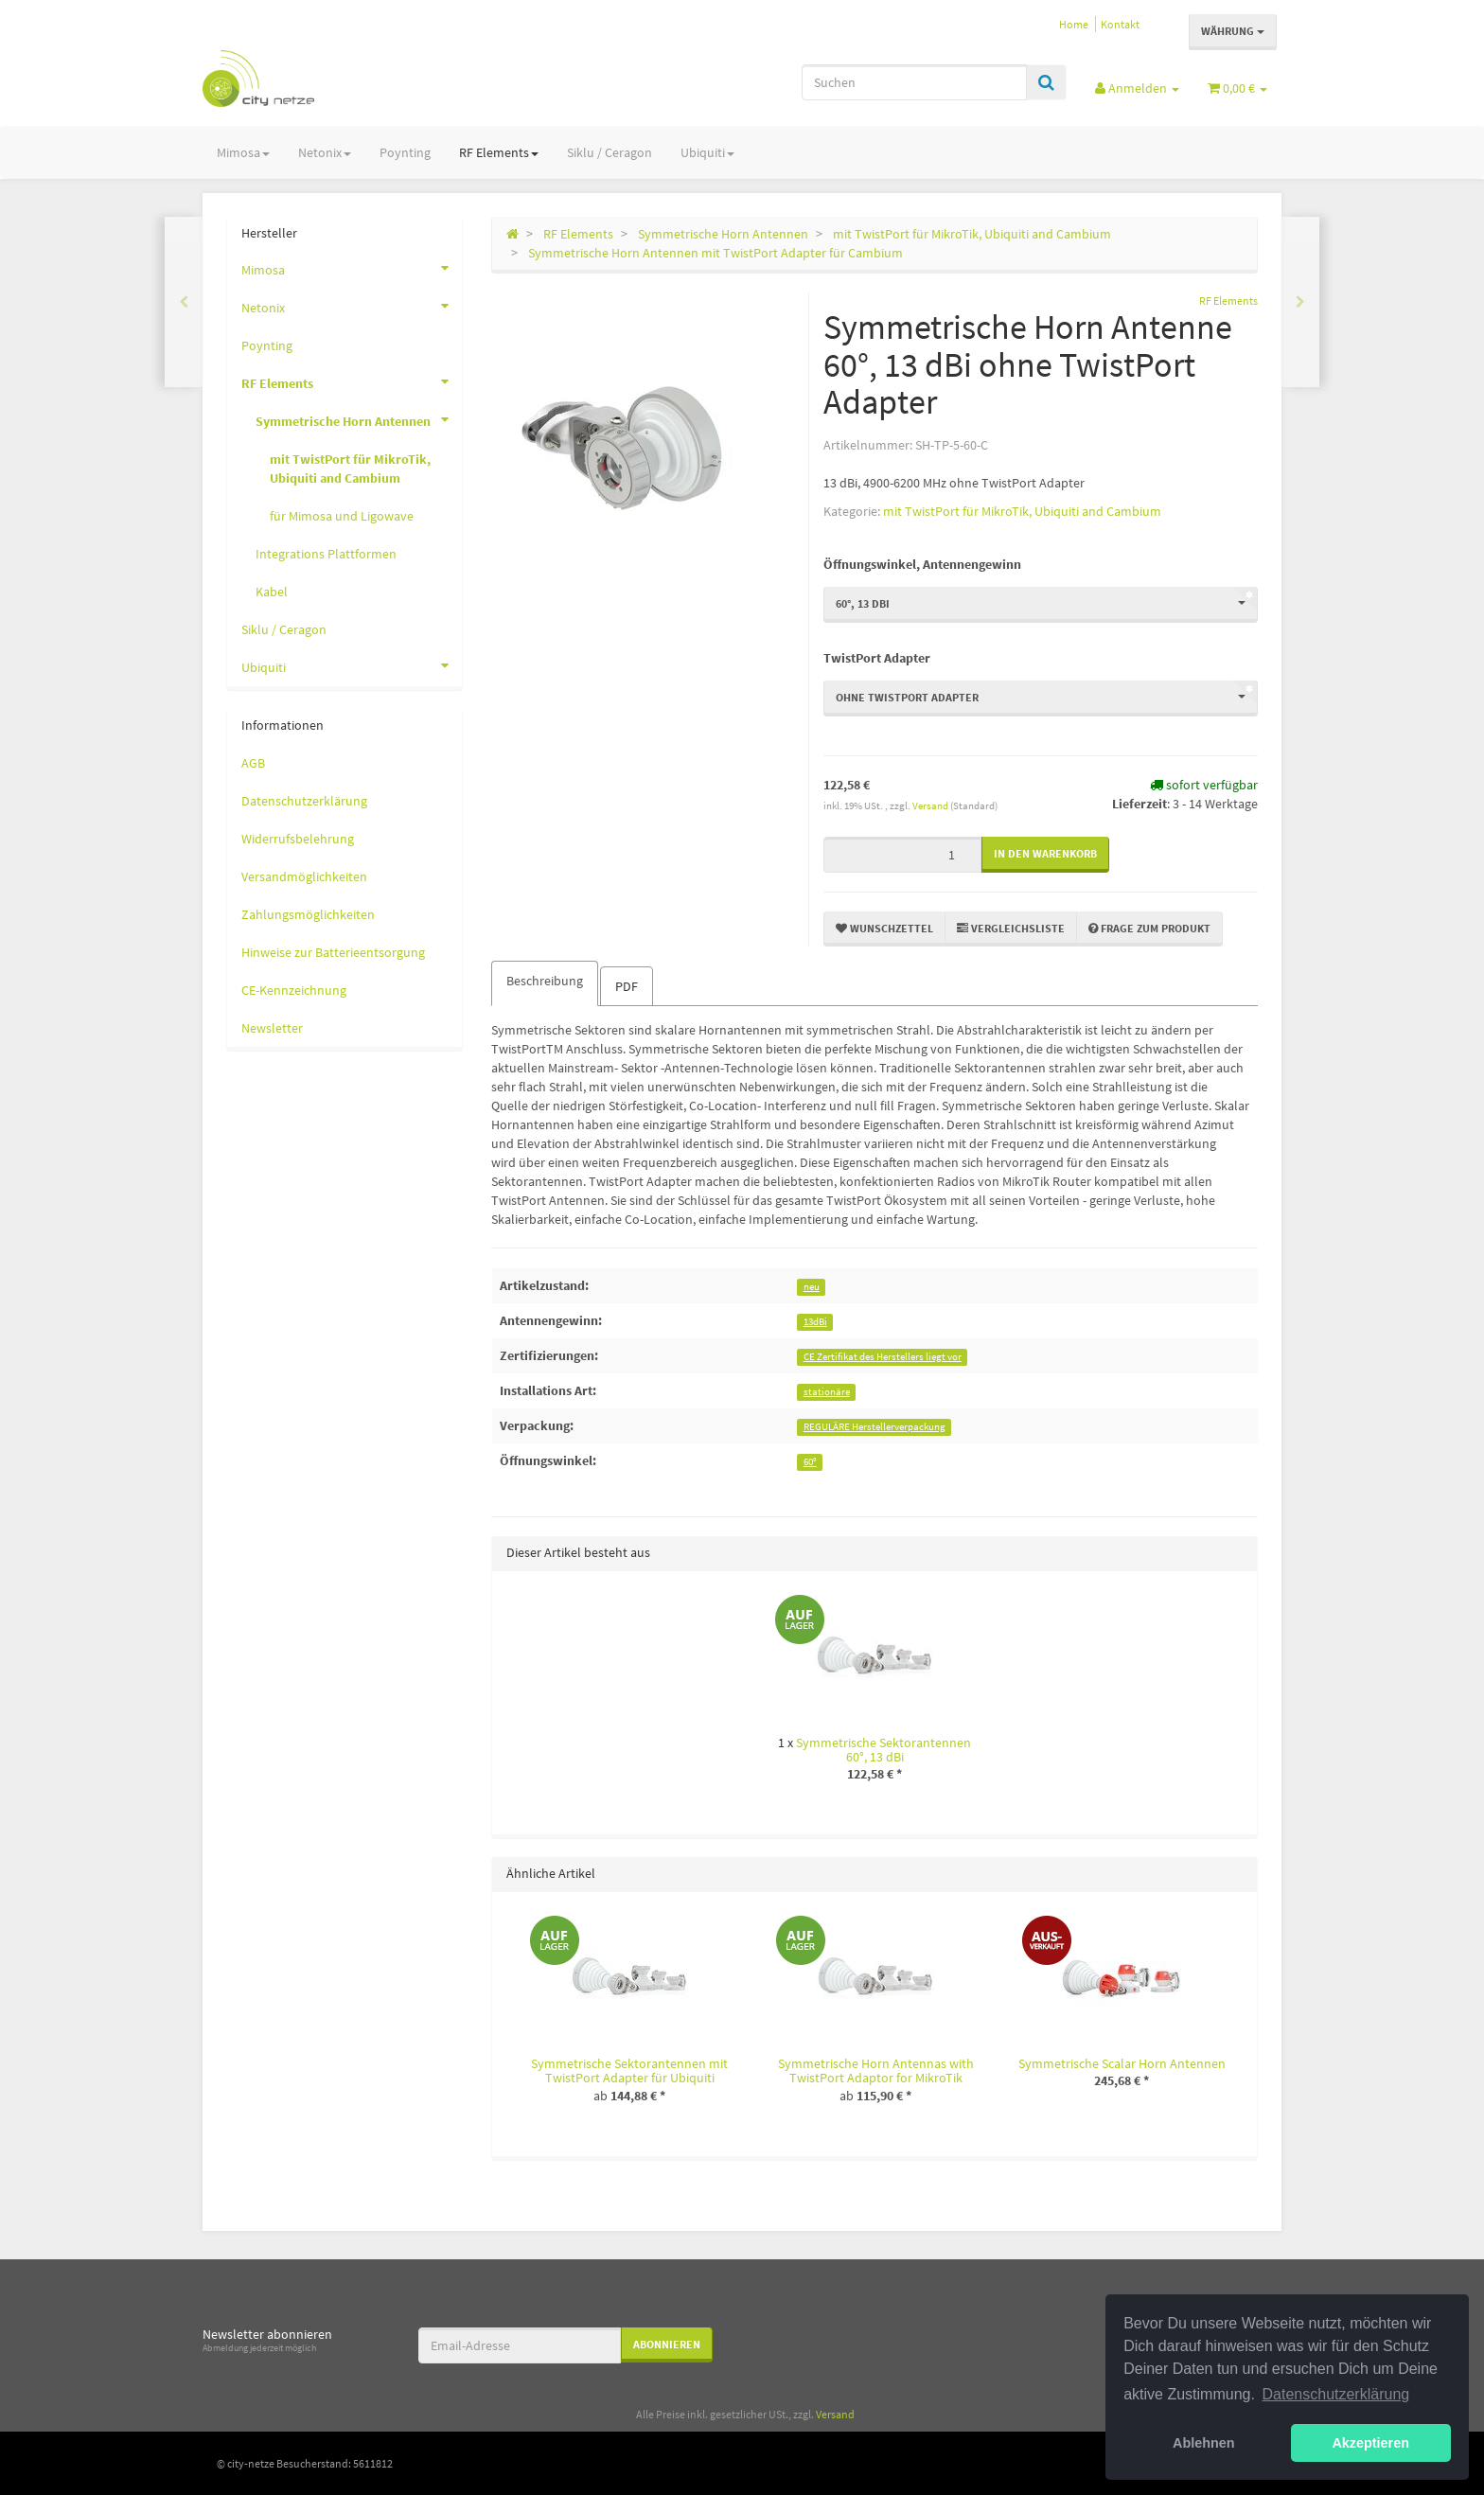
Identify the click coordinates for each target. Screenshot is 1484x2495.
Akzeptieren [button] (1370, 2443)
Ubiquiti (707, 152)
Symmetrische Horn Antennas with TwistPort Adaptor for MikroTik (876, 2070)
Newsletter (272, 1027)
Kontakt (1120, 24)
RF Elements (499, 152)
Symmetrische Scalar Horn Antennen (1122, 2063)
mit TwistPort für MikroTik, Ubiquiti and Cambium (1022, 511)
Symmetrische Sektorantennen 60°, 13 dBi (883, 1749)
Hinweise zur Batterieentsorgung (333, 952)
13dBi (815, 1322)
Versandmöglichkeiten (304, 876)
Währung (1232, 31)
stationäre (827, 1392)
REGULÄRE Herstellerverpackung (874, 1427)
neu (812, 1287)
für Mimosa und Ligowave (342, 515)
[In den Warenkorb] (1045, 854)
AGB (253, 762)
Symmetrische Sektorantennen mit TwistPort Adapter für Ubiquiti (629, 2070)
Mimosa (243, 152)
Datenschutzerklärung (304, 800)
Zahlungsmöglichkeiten (308, 914)
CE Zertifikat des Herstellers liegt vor (883, 1357)
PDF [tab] (626, 986)
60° (810, 1462)
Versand (931, 805)
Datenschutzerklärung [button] (1336, 2394)
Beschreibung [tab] (544, 980)
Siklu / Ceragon (609, 152)
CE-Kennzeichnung (293, 990)
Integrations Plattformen (326, 553)
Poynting (405, 152)
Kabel (272, 591)
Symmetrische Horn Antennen (359, 419)
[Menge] (902, 855)
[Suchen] (914, 82)
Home (1073, 24)
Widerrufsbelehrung (297, 838)
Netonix (324, 152)
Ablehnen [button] (1204, 2443)
